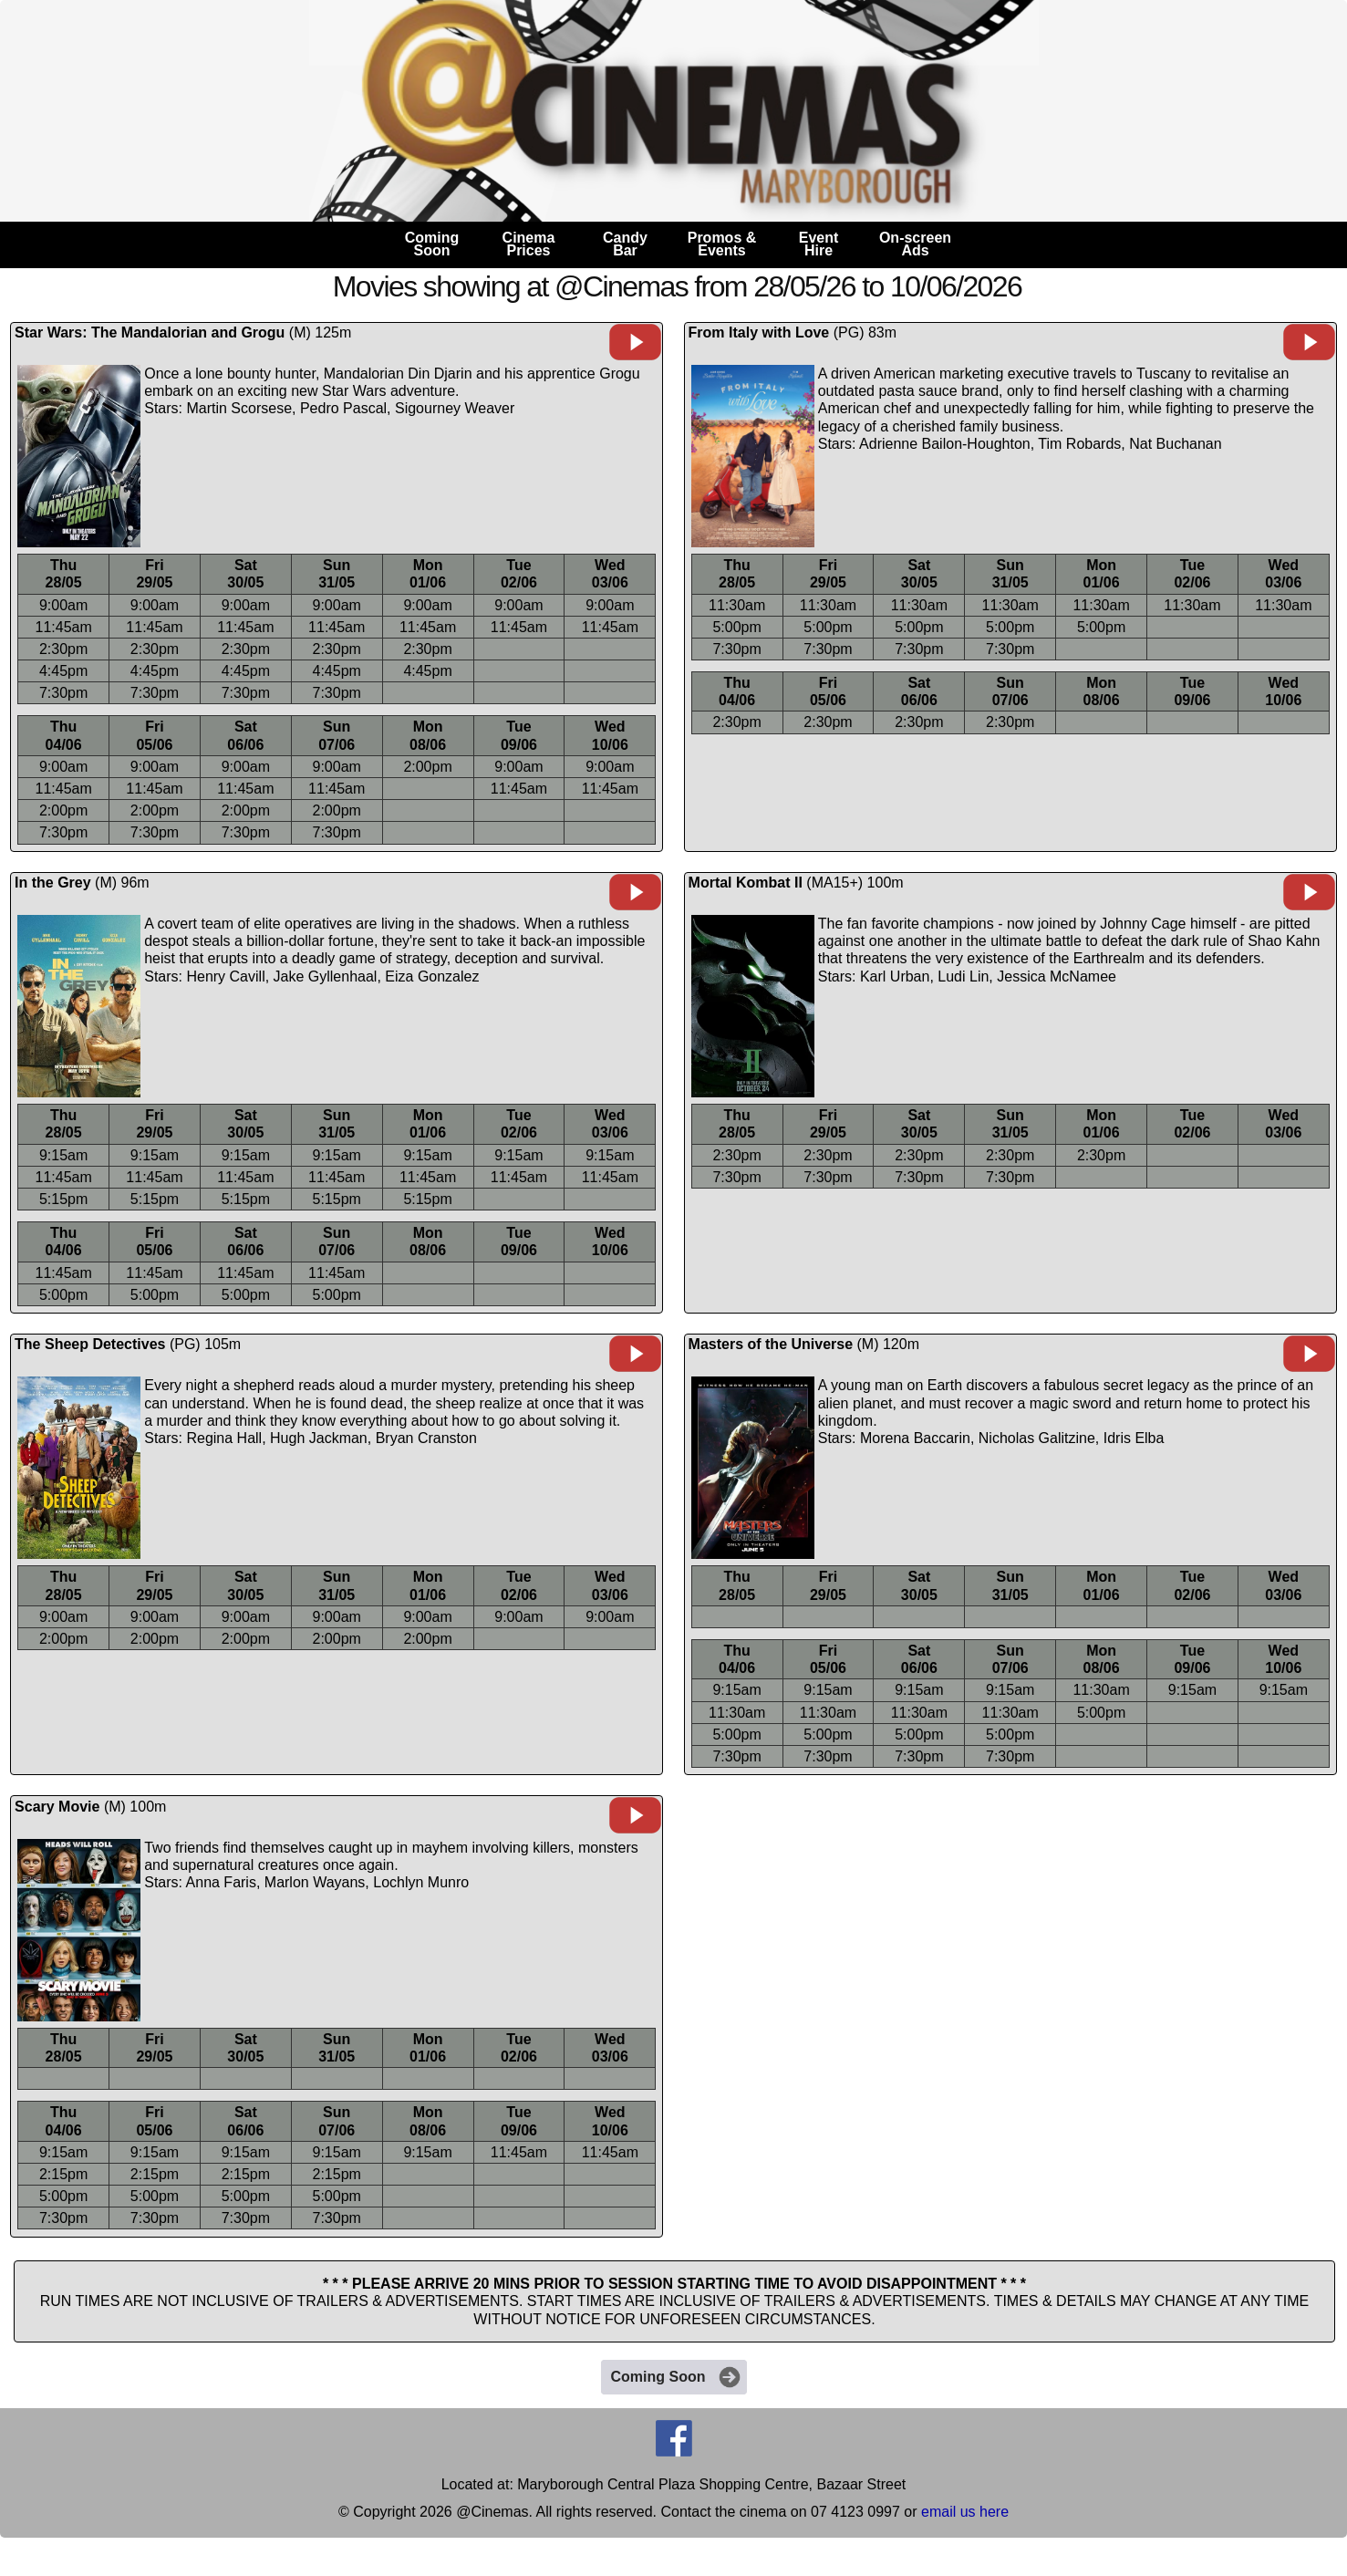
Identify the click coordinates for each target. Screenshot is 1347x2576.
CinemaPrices (529, 244)
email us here (965, 2511)
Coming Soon (677, 2377)
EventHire (819, 244)
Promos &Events (722, 244)
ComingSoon (432, 244)
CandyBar (625, 244)
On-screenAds (915, 244)
